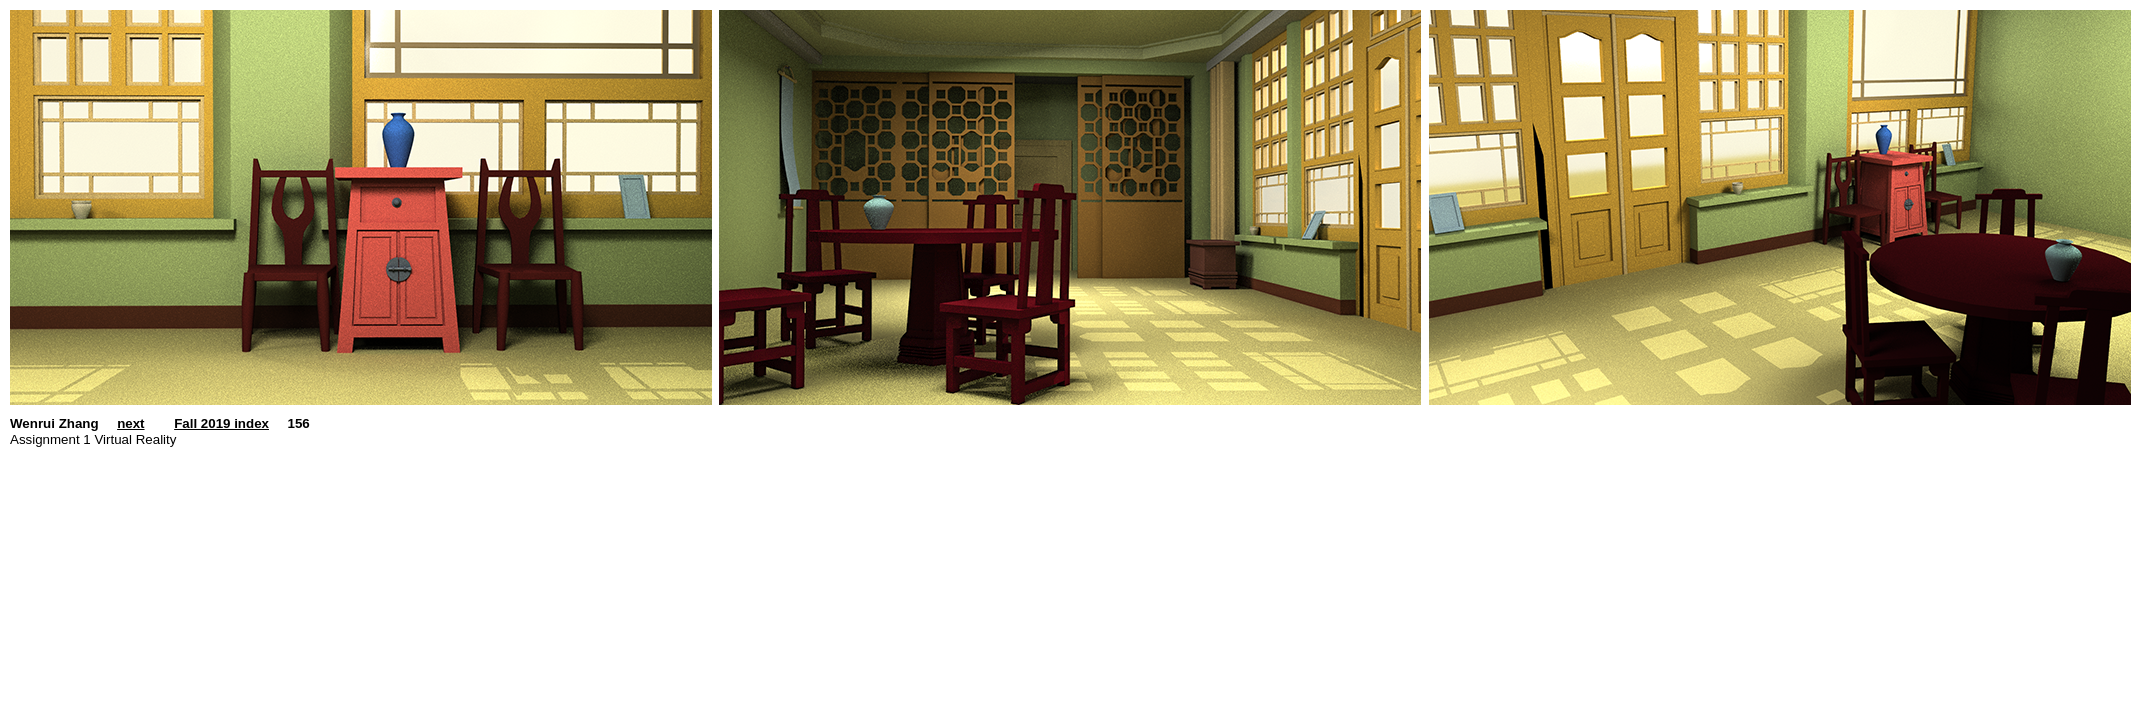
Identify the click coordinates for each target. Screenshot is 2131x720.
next (130, 423)
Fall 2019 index (221, 423)
